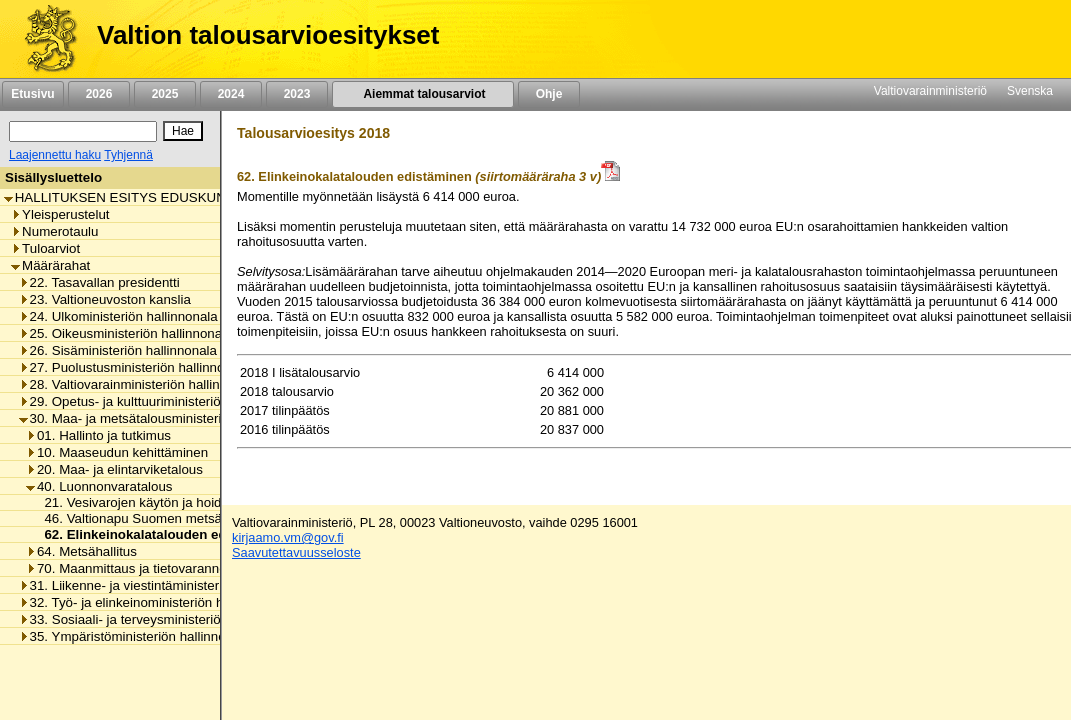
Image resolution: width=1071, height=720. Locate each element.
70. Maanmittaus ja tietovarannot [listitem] (128, 568)
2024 (231, 94)
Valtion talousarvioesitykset (268, 35)
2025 (165, 94)
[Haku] (83, 131)
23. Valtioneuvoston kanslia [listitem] (105, 299)
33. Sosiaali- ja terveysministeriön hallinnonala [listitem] (161, 619)
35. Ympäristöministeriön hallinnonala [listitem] (135, 636)
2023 (297, 94)
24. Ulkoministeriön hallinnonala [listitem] (118, 316)
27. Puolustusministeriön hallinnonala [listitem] (134, 367)
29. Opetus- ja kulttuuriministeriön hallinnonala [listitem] (161, 401)
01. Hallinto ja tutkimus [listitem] (98, 435)
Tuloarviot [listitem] (45, 248)
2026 (99, 94)
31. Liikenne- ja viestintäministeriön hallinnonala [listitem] (165, 585)
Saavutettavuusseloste (296, 552)
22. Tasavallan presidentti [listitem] (99, 282)
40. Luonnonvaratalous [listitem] (99, 486)
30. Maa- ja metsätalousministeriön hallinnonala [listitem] (165, 418)
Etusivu (32, 94)
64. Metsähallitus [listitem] (81, 551)
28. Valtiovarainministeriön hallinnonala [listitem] (139, 384)
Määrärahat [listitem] (50, 265)
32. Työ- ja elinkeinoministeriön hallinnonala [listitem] (153, 602)
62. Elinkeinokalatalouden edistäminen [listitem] (161, 534)
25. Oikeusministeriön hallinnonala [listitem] (126, 333)
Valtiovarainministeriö (930, 91)
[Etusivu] (43, 39)
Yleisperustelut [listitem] (60, 214)
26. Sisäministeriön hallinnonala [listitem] (118, 350)
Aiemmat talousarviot (423, 94)
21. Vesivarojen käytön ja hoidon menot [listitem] (155, 502)
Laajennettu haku (55, 155)
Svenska (1030, 91)
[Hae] (183, 131)
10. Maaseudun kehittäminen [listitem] (117, 452)
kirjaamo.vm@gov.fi (288, 537)
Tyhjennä (128, 155)
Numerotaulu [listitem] (54, 231)
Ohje (549, 94)
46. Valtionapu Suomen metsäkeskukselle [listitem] (162, 518)
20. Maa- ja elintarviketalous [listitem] (114, 469)
